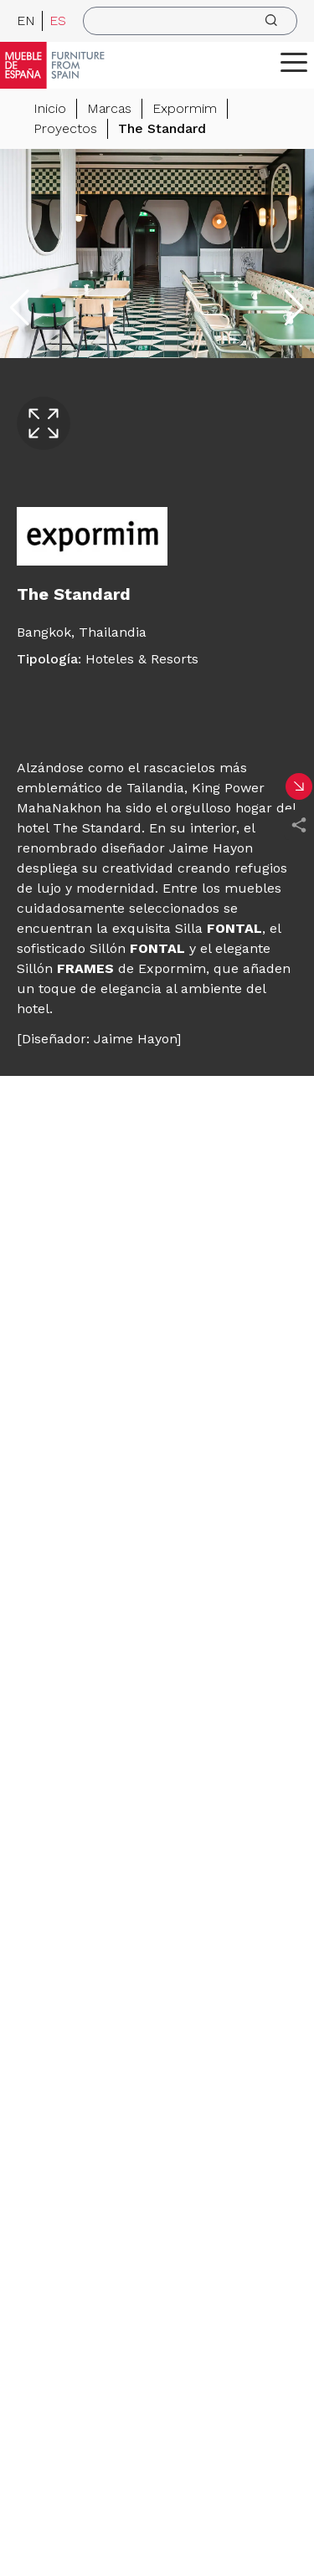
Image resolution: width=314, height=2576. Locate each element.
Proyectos (65, 128)
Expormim (184, 108)
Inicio (49, 108)
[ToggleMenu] (294, 62)
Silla (216, 928)
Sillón (137, 948)
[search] (190, 21)
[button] (294, 62)
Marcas (109, 108)
